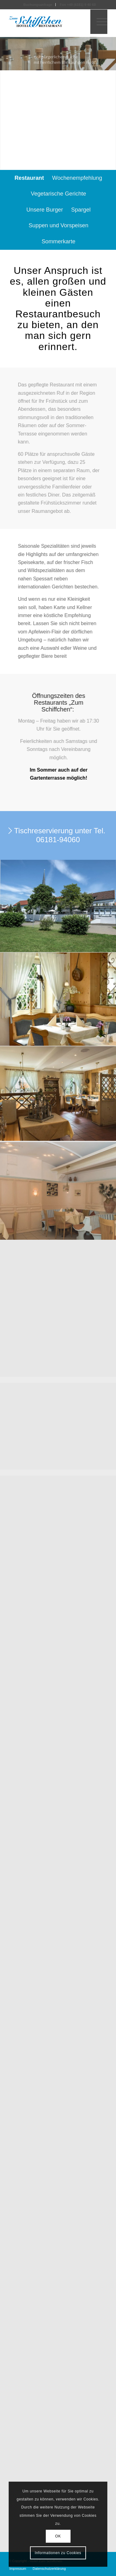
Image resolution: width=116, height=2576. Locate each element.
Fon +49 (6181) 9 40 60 (78, 4)
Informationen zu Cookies (58, 2553)
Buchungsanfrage (37, 4)
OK (58, 2536)
